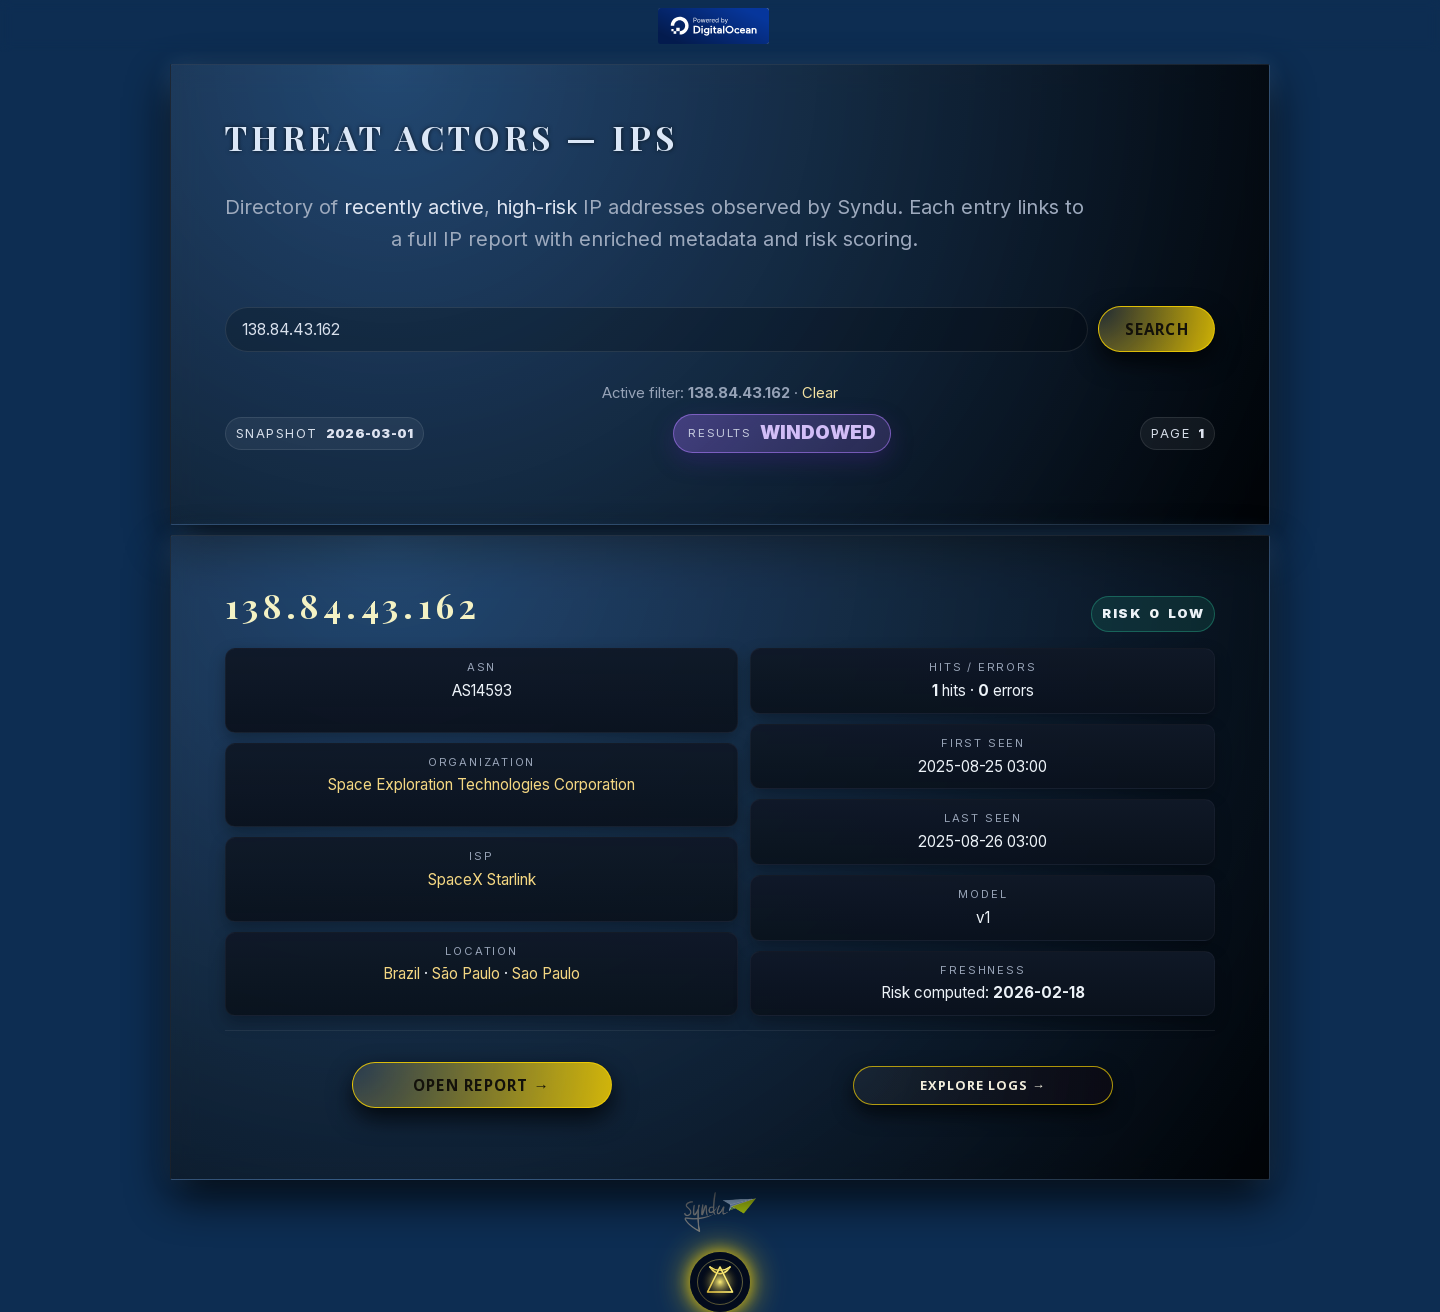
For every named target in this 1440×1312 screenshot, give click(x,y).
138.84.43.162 (353, 605)
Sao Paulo (546, 973)
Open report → (481, 1085)
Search (1157, 329)
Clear (820, 393)
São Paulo (466, 973)
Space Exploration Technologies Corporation (481, 784)
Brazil (401, 973)
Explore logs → (983, 1085)
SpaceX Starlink (482, 879)
